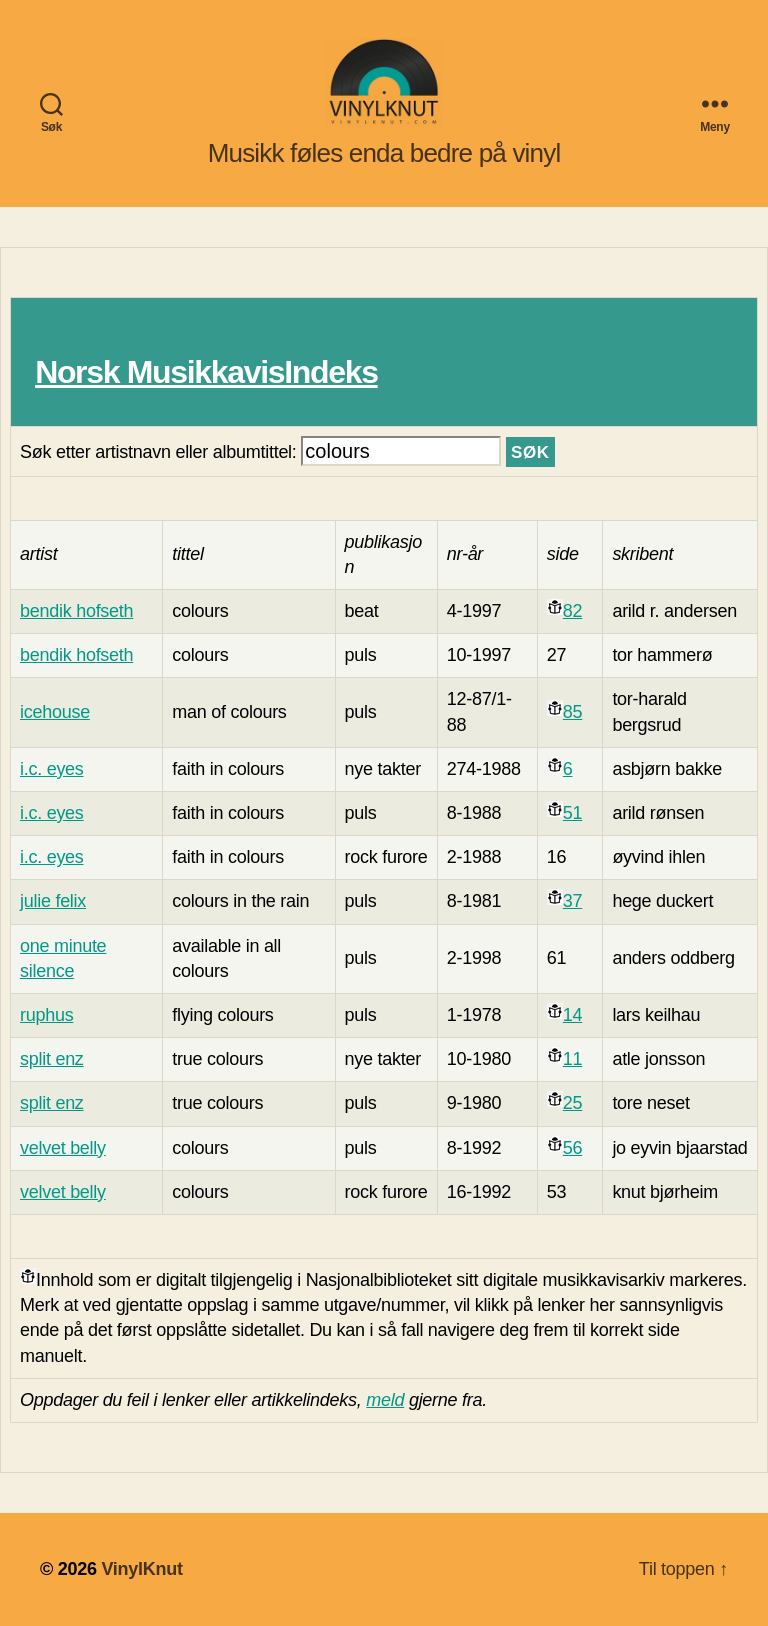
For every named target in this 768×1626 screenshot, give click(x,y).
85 (572, 712)
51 (572, 813)
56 (572, 1148)
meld (385, 1400)
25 (572, 1103)
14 (572, 1015)
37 (572, 901)
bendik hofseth (76, 611)
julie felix (53, 901)
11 (572, 1059)
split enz (52, 1059)
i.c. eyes (52, 769)
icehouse (55, 712)
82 (572, 611)
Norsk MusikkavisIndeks (206, 372)
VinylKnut (141, 1569)
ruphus (46, 1015)
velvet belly (63, 1148)
